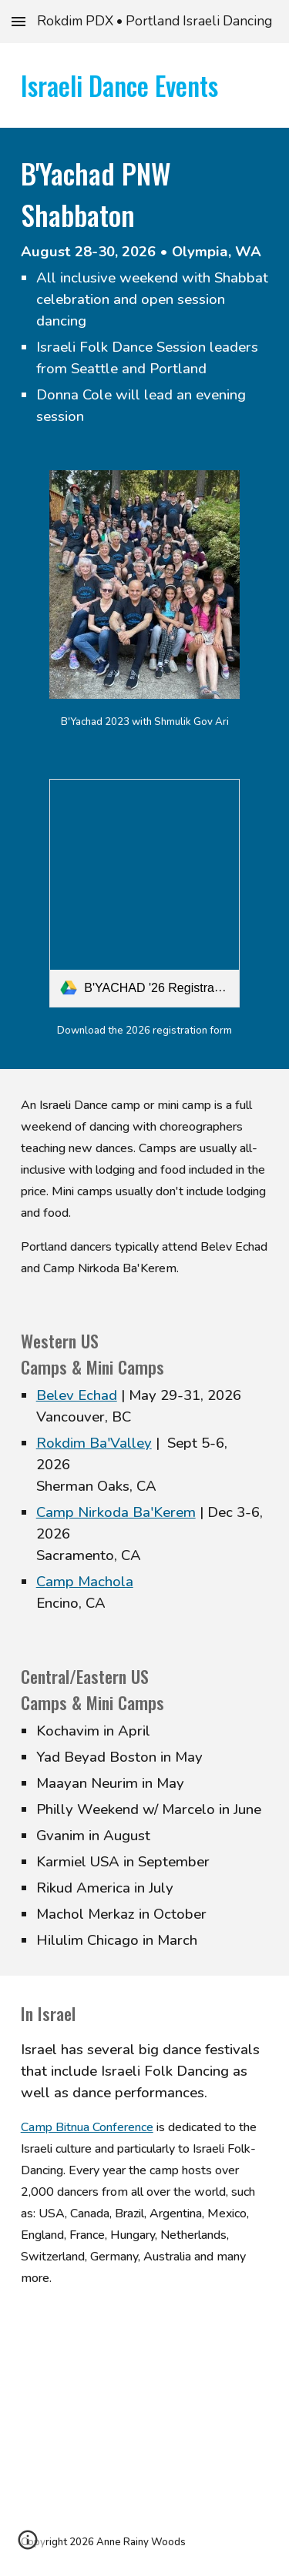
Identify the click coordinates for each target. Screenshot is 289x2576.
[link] (144, 893)
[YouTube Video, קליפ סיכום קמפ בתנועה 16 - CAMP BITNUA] (145, 2409)
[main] (145, 85)
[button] (18, 21)
